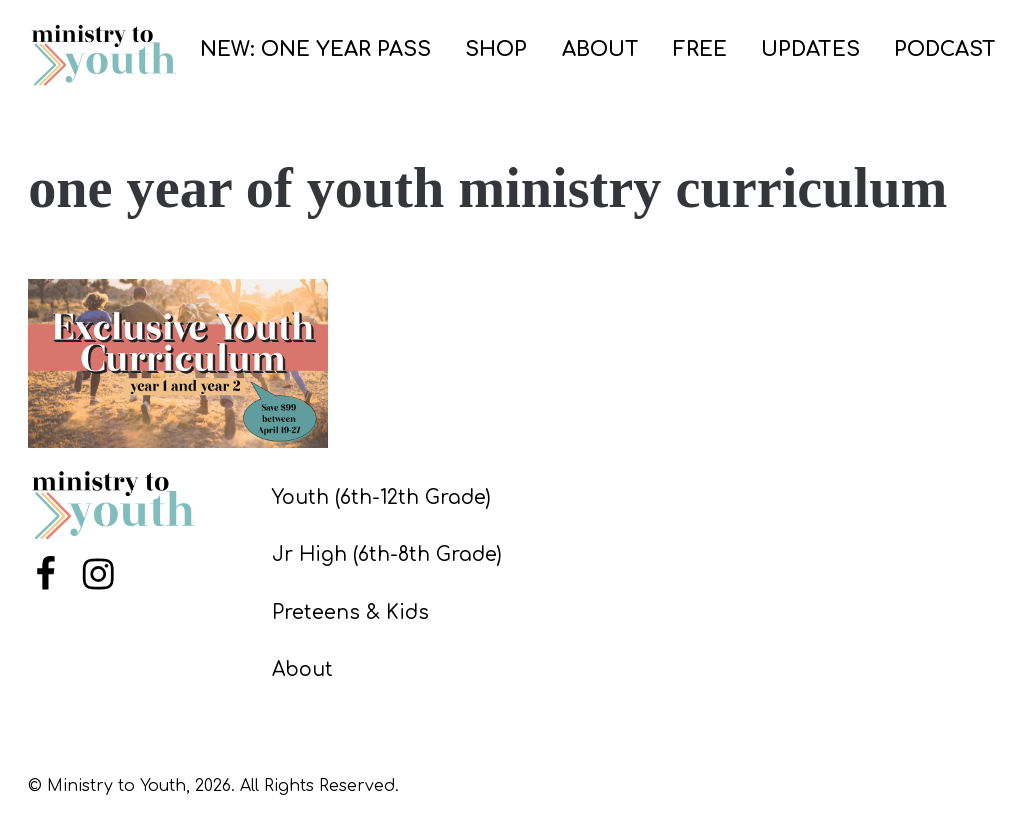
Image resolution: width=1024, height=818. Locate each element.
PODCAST (945, 49)
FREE (700, 49)
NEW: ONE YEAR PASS (315, 49)
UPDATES (810, 49)
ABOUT (600, 49)
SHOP (496, 49)
